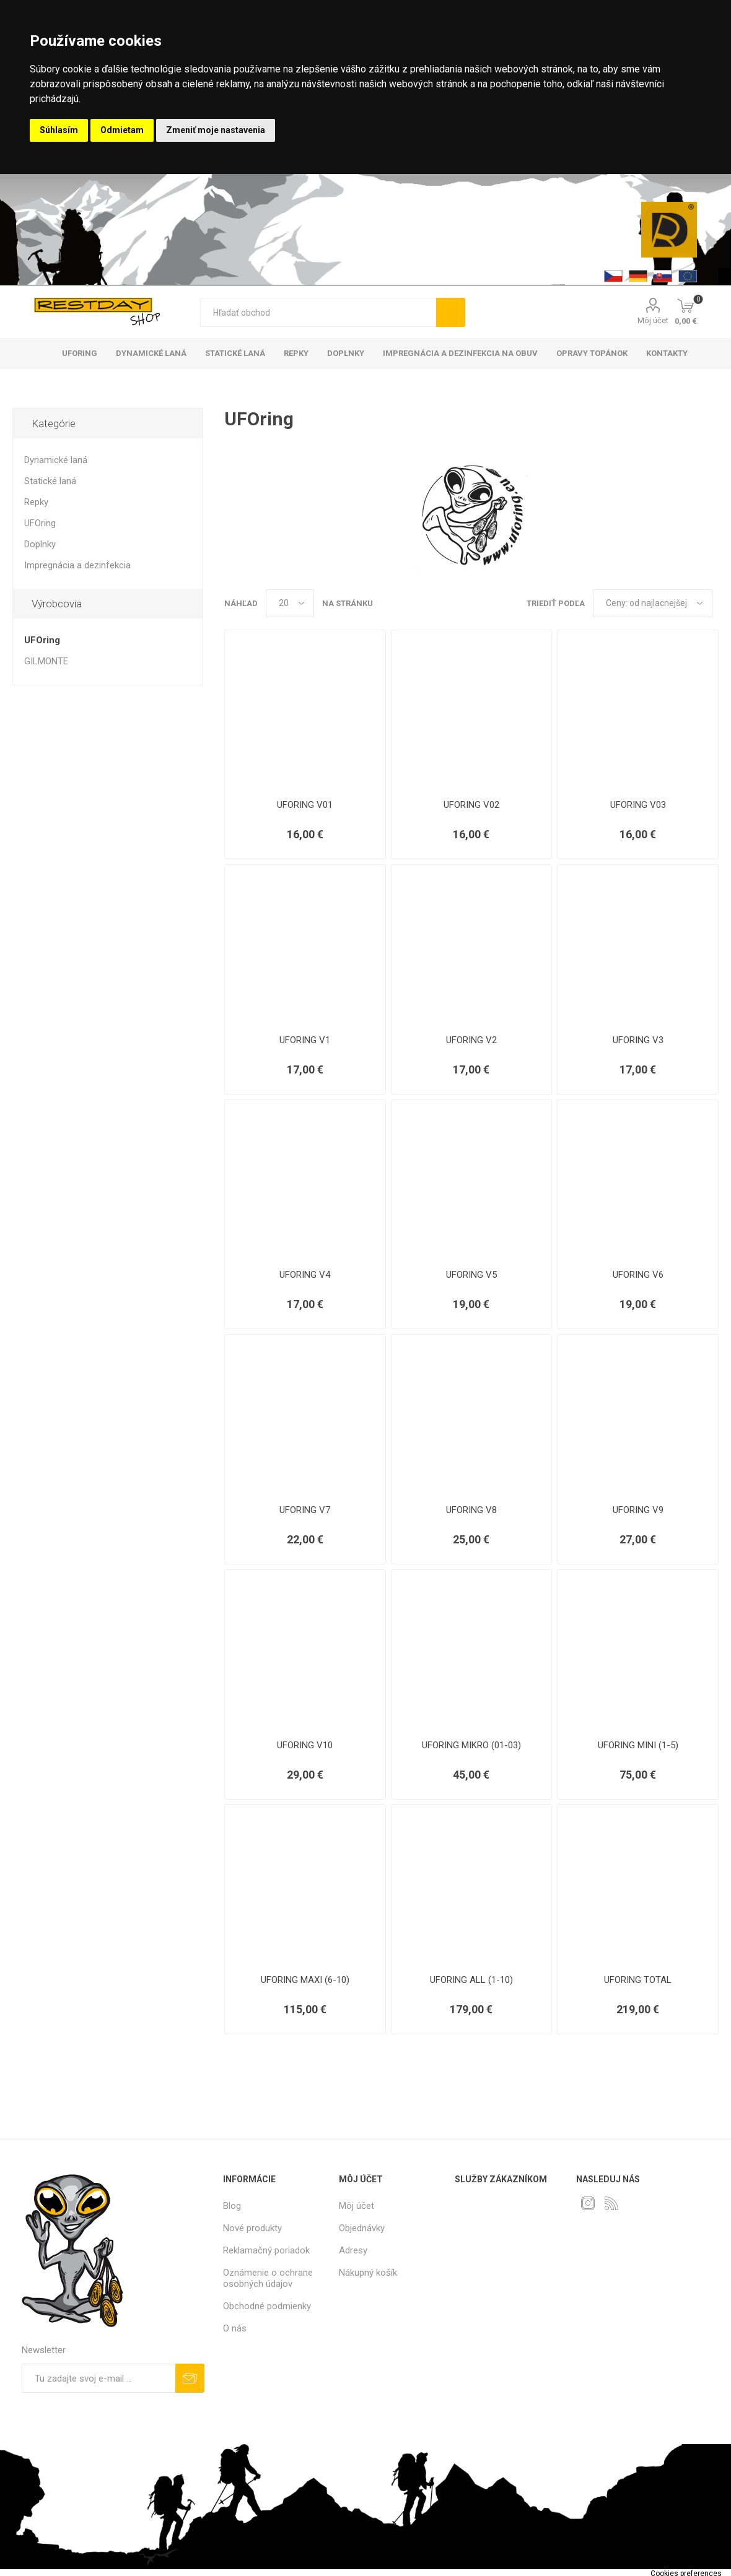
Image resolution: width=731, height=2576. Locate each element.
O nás (235, 2328)
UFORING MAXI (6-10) (305, 1979)
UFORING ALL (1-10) (471, 1979)
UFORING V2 (471, 1040)
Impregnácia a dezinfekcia (77, 565)
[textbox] (318, 312)
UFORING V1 (304, 1040)
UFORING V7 (304, 1510)
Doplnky (40, 544)
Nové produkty (252, 2228)
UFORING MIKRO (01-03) (471, 1745)
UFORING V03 (638, 804)
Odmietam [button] (122, 130)
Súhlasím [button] (59, 130)
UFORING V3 (638, 1040)
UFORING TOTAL (638, 1979)
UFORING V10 (305, 1745)
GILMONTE (46, 661)
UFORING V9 (638, 1510)
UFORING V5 (471, 1274)
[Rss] (611, 2203)
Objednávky (362, 2228)
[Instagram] (588, 2203)
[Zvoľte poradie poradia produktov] (652, 603)
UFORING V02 (471, 804)
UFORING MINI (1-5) (638, 1745)
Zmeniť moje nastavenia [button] (215, 130)
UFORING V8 (471, 1510)
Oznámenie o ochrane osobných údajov (268, 2278)
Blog (232, 2205)
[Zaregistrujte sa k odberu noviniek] (98, 2378)
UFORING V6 (638, 1274)
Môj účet (652, 320)
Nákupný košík (368, 2272)
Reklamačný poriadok (266, 2250)
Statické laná (50, 481)
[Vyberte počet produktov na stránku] (290, 603)
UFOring (40, 523)
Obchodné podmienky (267, 2306)
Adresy (353, 2250)
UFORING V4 (304, 1274)
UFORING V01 (305, 804)
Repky (36, 502)
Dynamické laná (55, 460)
